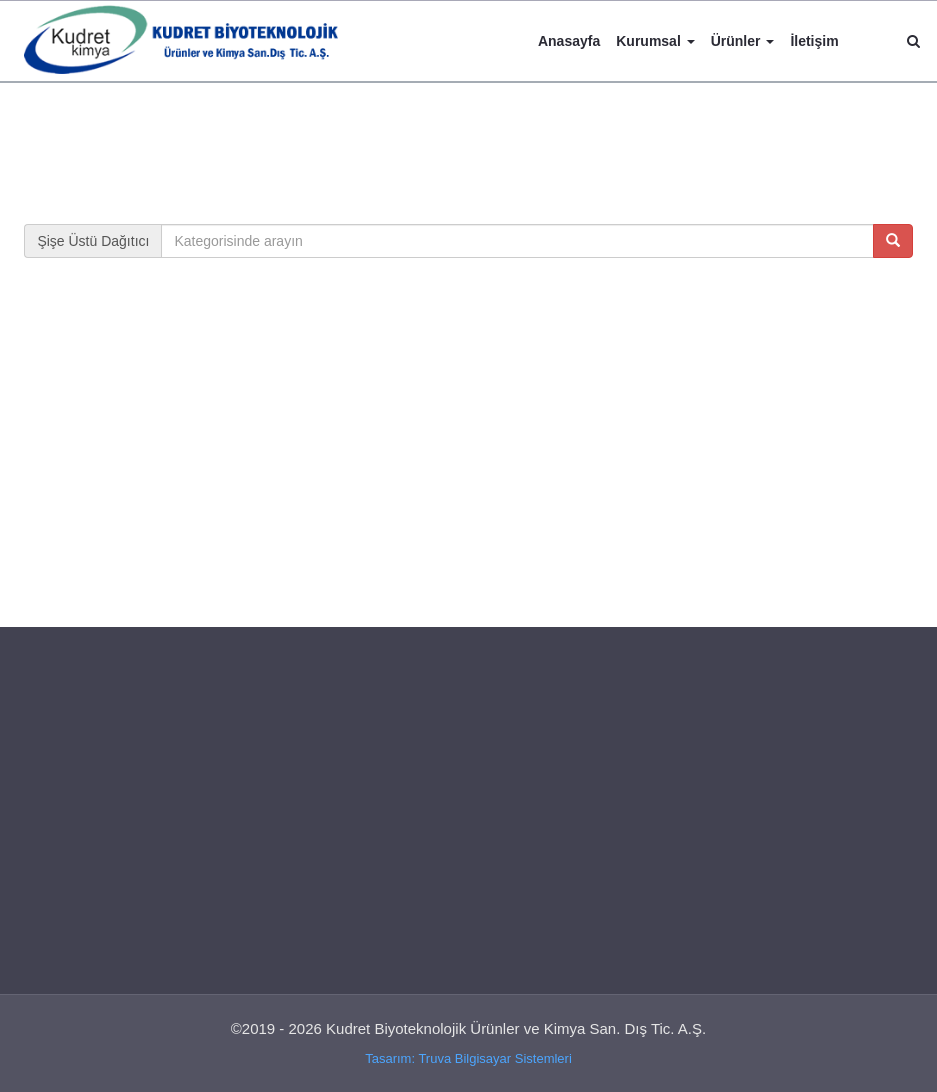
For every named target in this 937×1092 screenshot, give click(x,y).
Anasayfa (569, 41)
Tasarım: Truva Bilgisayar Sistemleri (468, 1058)
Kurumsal (655, 41)
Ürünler (743, 41)
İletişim (814, 41)
